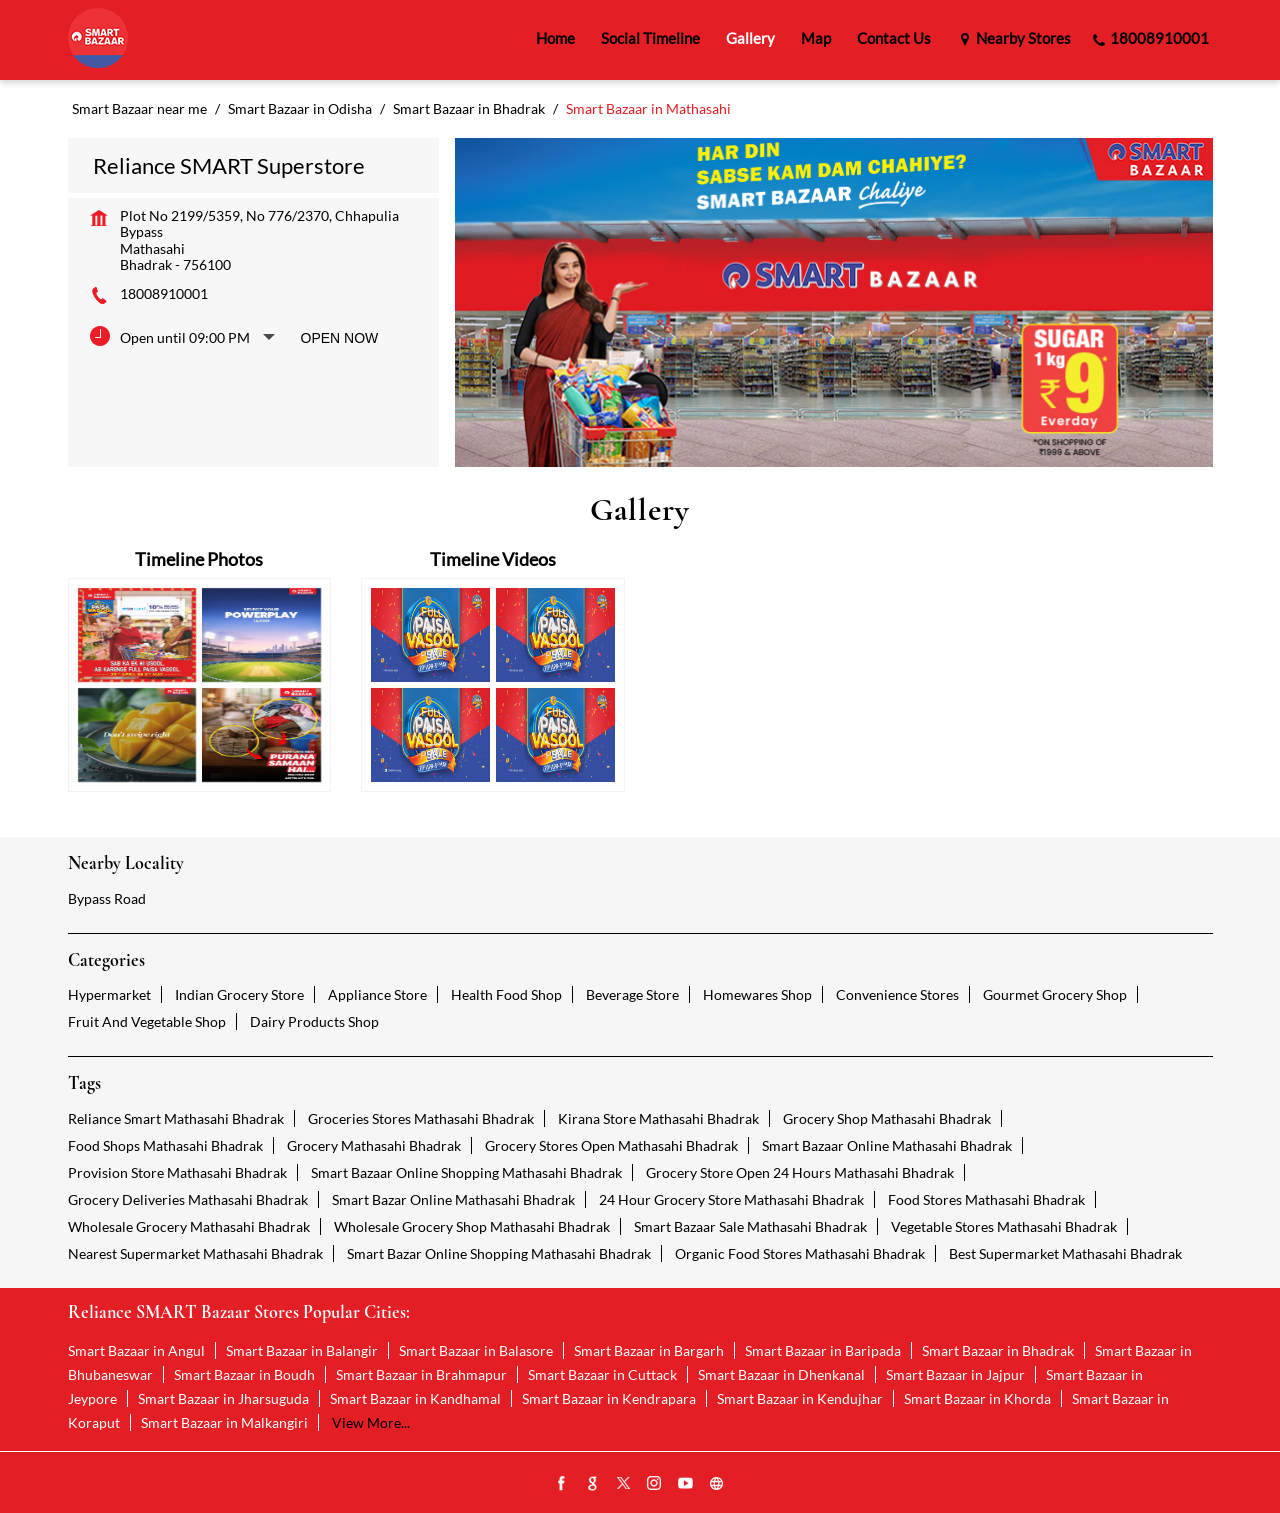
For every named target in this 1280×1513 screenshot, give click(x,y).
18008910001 (164, 293)
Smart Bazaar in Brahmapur (421, 1374)
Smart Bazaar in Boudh (244, 1374)
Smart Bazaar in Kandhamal (415, 1398)
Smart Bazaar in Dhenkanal (781, 1374)
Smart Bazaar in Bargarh (649, 1350)
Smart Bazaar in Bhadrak (998, 1350)
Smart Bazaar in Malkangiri (224, 1422)
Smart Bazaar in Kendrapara (609, 1398)
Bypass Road (107, 898)
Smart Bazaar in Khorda (977, 1398)
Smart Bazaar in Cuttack (602, 1374)
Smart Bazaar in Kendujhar (800, 1398)
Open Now (340, 338)
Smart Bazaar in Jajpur (955, 1374)
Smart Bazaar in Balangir (302, 1350)
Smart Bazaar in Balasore (476, 1350)
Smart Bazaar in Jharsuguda (223, 1398)
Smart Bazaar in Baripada (823, 1350)
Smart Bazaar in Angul (136, 1350)
